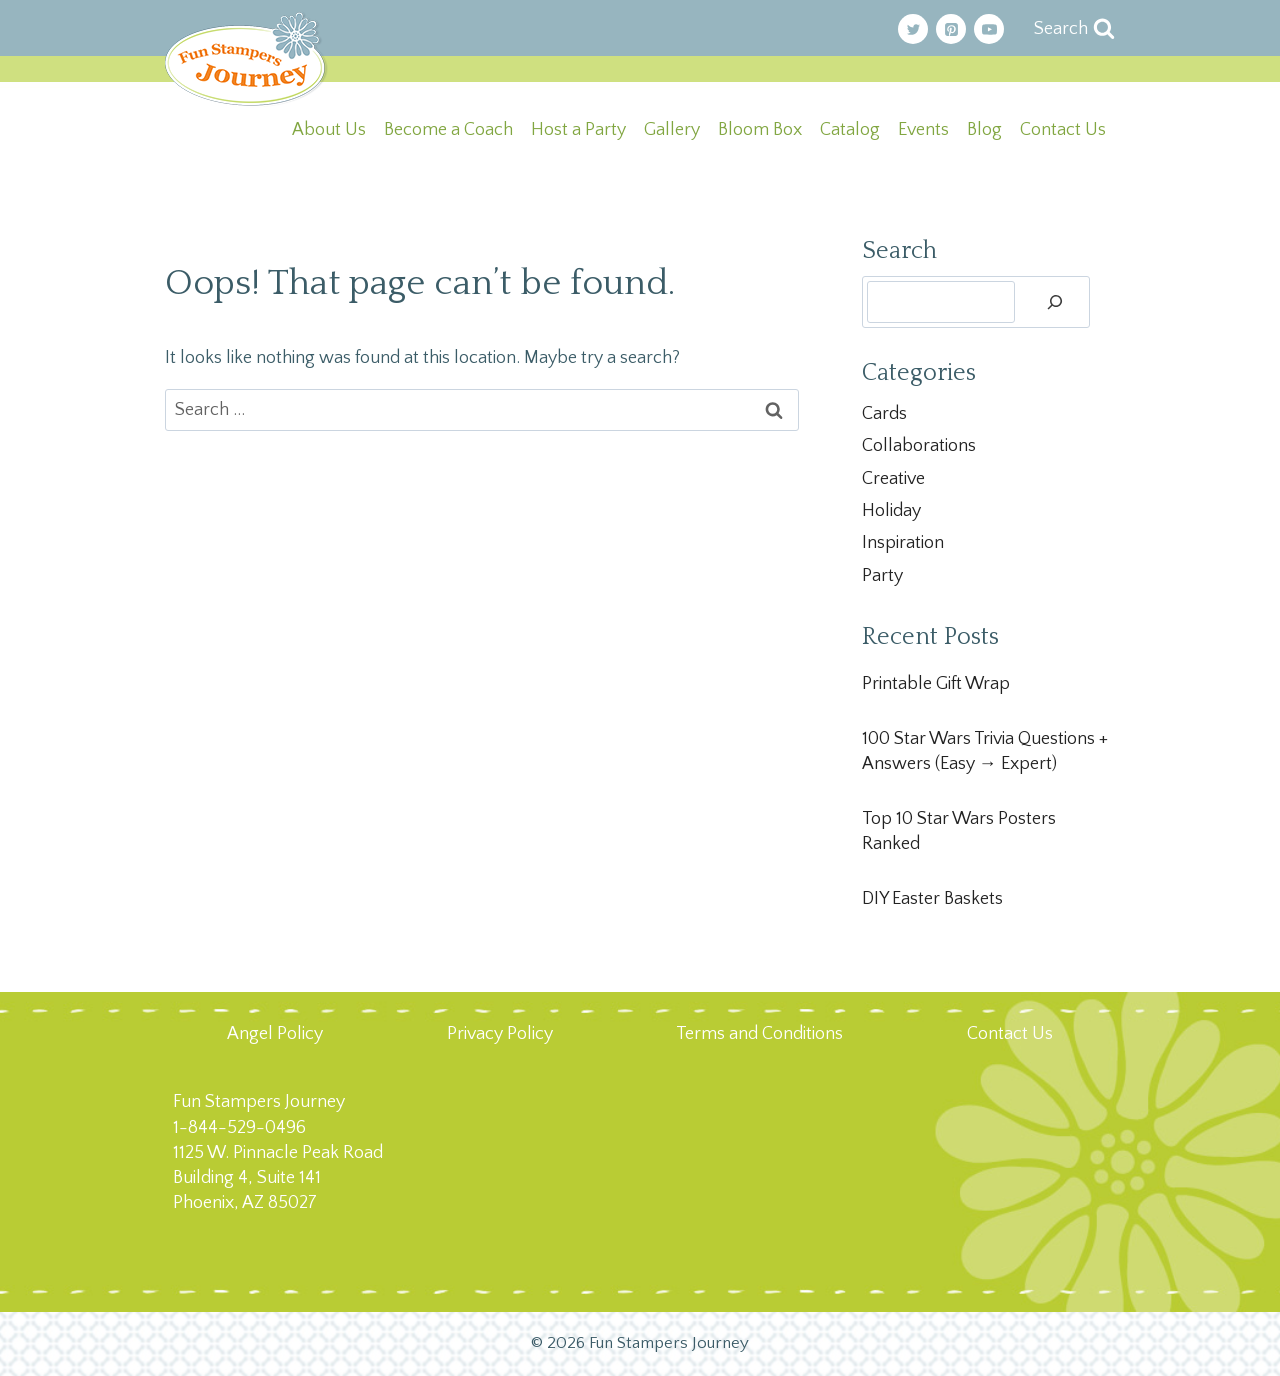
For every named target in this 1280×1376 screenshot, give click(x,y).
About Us (329, 130)
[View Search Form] (1074, 29)
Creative (893, 479)
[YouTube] (989, 29)
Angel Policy (275, 1034)
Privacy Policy (500, 1034)
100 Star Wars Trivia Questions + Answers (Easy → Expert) (985, 751)
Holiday (891, 511)
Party (882, 576)
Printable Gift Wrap (936, 684)
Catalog (850, 130)
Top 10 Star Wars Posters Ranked (959, 831)
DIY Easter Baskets (932, 899)
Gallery (672, 130)
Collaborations (919, 446)
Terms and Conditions (759, 1034)
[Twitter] (913, 29)
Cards (884, 414)
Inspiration (903, 543)
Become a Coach (448, 130)
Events (923, 130)
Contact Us (1063, 130)
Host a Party (578, 130)
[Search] (1055, 302)
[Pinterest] (951, 29)
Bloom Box (760, 130)
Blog (984, 130)
